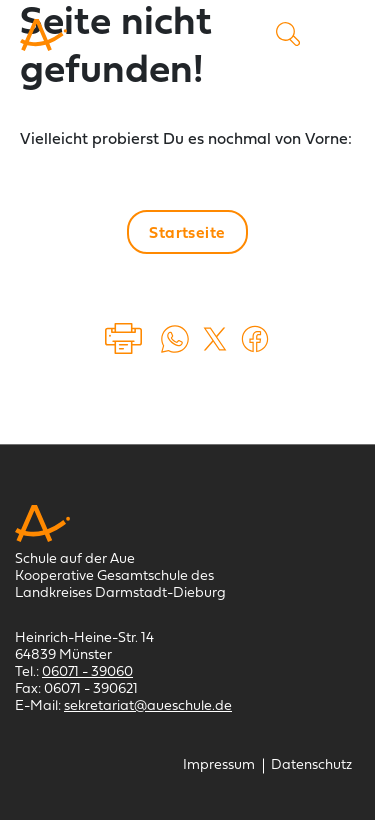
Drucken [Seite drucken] (125, 339)
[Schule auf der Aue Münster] (43, 35)
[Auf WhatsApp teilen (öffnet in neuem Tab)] (175, 339)
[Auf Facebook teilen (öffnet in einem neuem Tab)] (255, 339)
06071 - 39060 (87, 672)
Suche (288, 34)
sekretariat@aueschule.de (148, 706)
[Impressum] (219, 765)
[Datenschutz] (311, 765)
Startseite (187, 234)
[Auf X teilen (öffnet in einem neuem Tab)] (215, 339)
